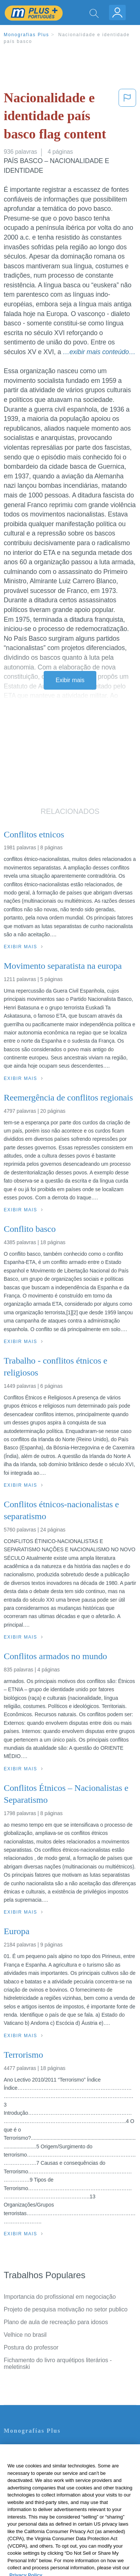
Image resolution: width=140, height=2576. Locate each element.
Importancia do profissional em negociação (60, 2297)
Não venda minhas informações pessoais (58, 2509)
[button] (127, 117)
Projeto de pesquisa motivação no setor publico (66, 2309)
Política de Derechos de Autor (43, 2478)
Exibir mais (70, 680)
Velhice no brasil (25, 2335)
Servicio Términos (27, 2457)
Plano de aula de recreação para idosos (56, 2322)
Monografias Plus (26, 34)
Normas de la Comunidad (37, 2488)
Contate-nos (20, 2447)
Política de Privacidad (32, 2467)
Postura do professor (31, 2347)
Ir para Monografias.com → (42, 2529)
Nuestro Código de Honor (37, 2499)
